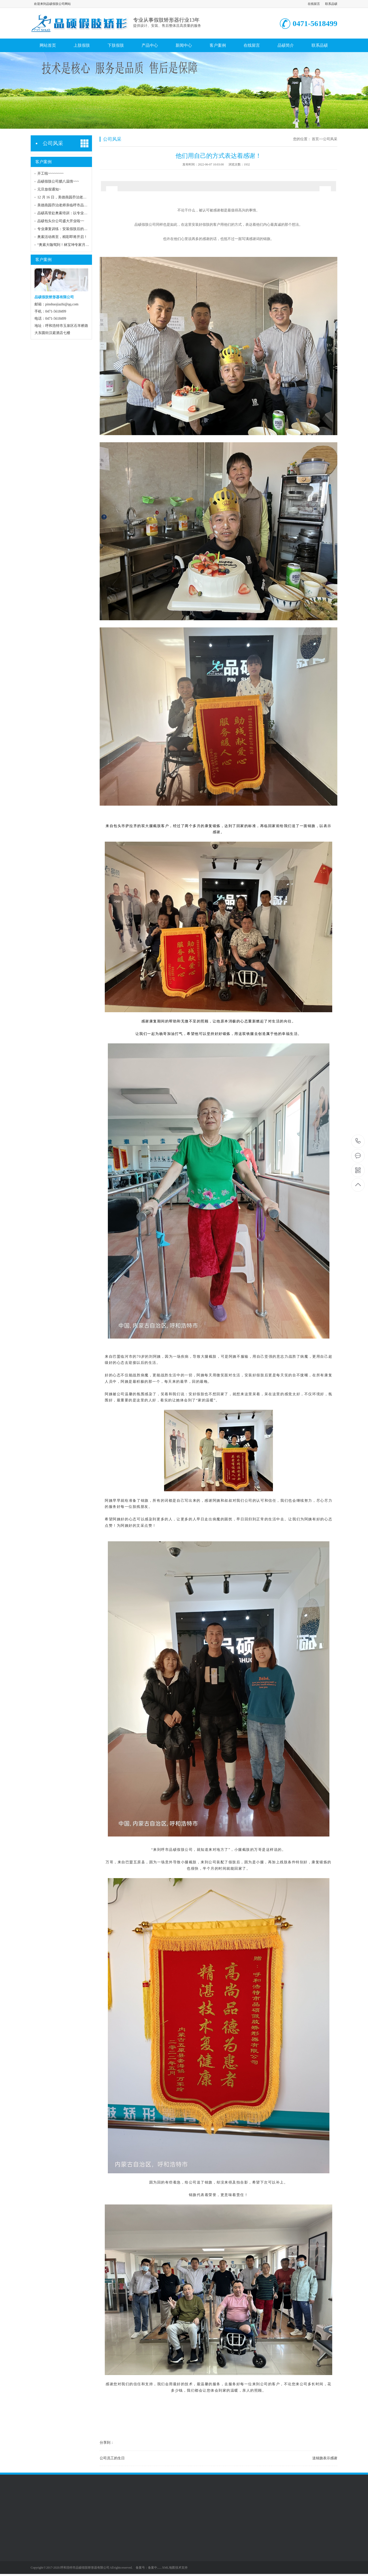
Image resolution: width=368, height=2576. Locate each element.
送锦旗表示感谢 (324, 2458)
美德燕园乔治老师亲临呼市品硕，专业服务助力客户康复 (82, 205)
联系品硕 (331, 4)
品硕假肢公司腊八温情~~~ (58, 181)
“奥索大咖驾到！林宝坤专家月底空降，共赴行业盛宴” (80, 245)
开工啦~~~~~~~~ (50, 173)
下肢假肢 (116, 45)
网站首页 (48, 45)
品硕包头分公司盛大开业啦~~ (60, 221)
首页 (315, 139)
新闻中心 (184, 45)
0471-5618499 (358, 1141)
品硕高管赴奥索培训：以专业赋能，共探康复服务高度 (80, 213)
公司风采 (53, 143)
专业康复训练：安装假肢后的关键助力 (67, 229)
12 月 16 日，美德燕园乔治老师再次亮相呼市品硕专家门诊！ (85, 197)
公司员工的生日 (112, 2458)
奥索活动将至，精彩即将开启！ (62, 237)
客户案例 (218, 45)
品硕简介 (286, 45)
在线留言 (314, 4)
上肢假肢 (82, 45)
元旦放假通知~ (49, 189)
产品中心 (150, 45)
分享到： (107, 2442)
